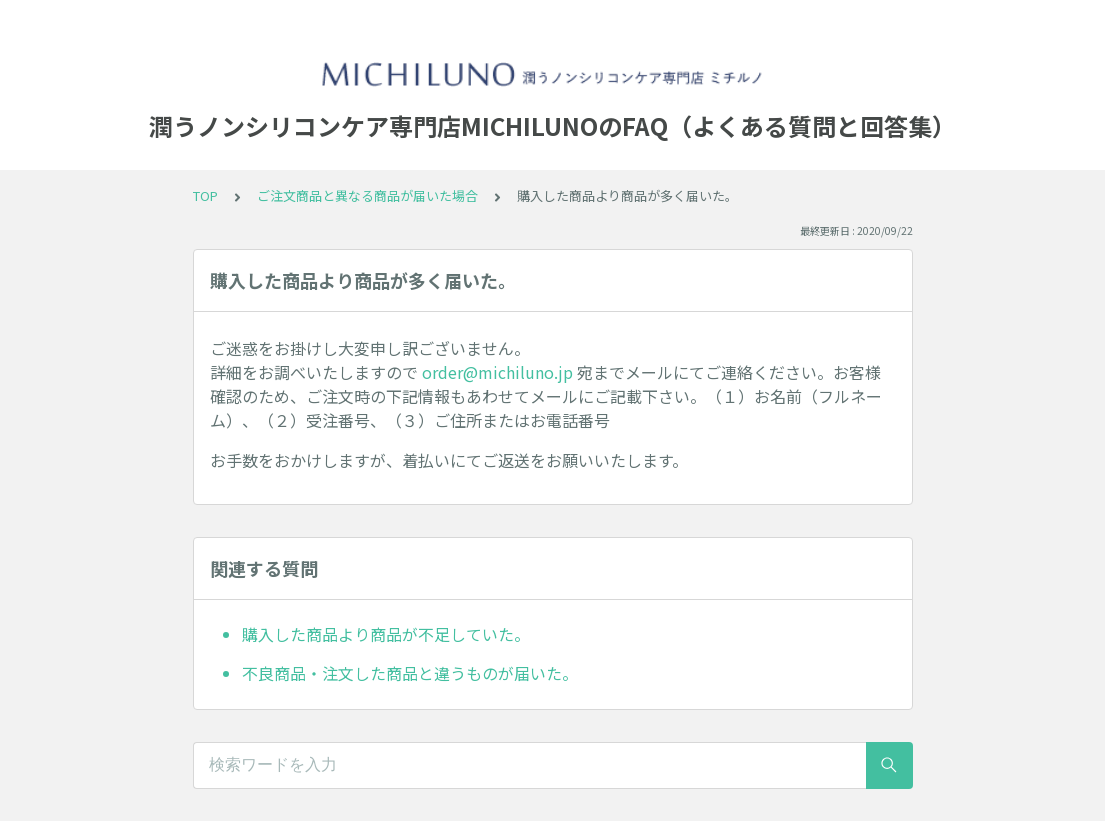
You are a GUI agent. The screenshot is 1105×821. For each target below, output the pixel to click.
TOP (205, 195)
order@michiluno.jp (497, 372)
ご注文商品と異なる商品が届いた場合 (367, 195)
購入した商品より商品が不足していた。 (386, 634)
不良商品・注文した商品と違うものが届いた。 (410, 673)
